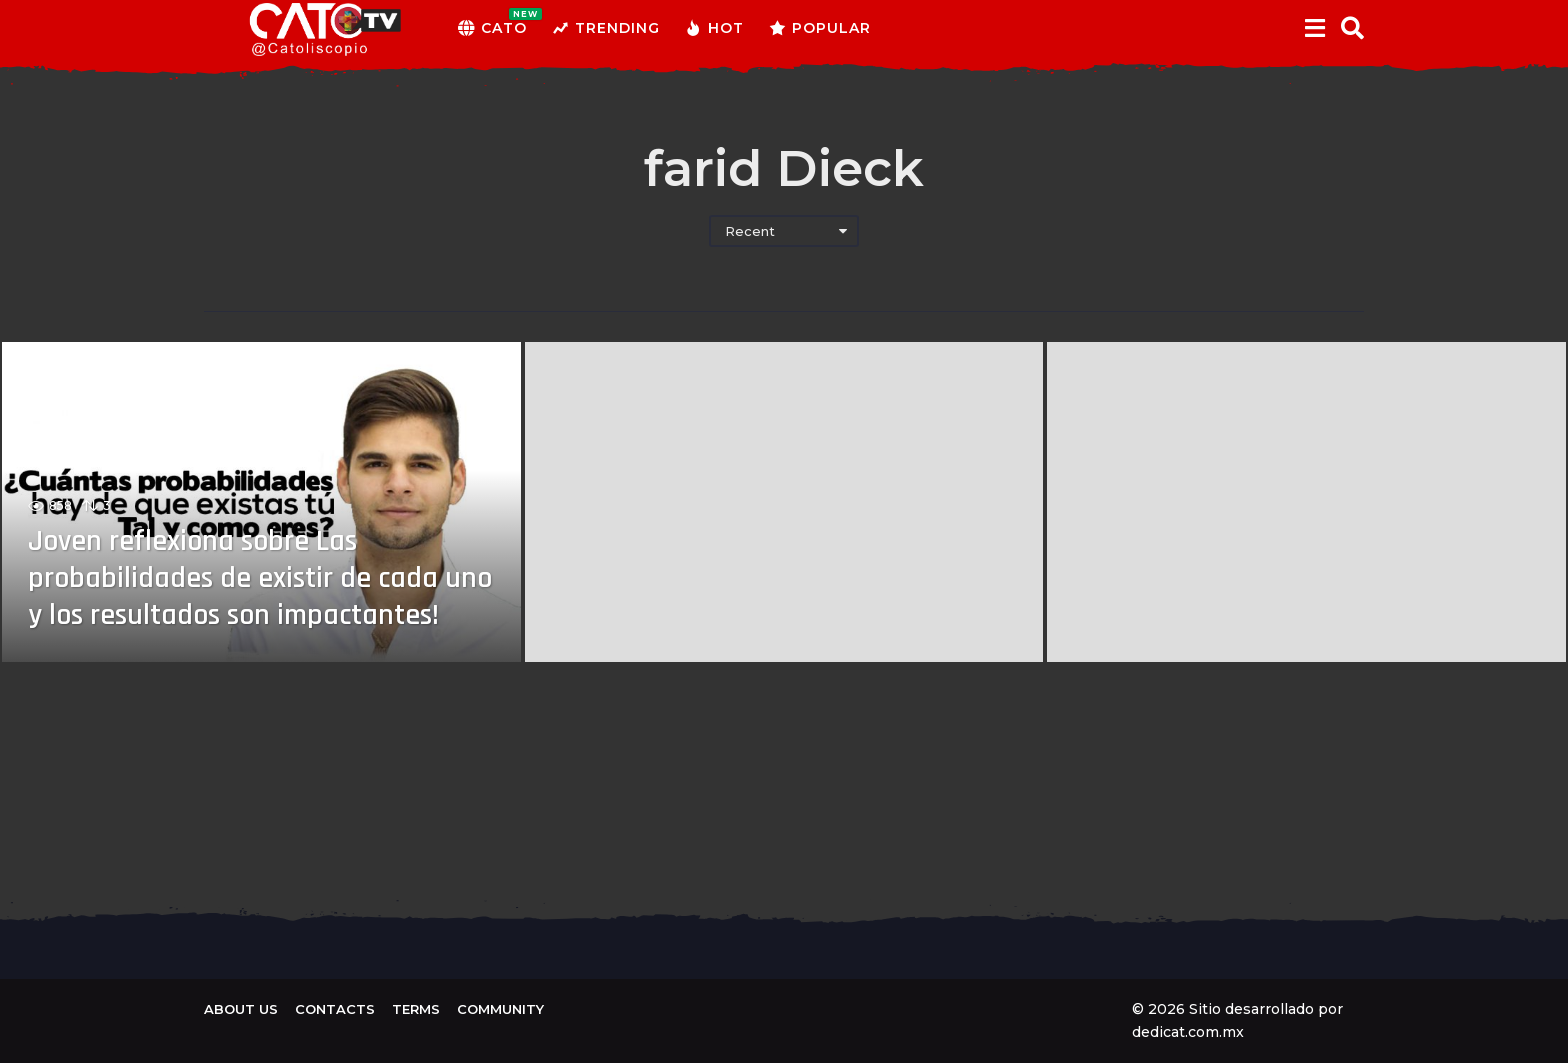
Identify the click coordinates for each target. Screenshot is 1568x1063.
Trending (606, 28)
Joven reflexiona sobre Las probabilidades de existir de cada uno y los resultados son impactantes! (234, 561)
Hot (714, 28)
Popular (820, 28)
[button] (1314, 28)
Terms (416, 1009)
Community (500, 1009)
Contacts (335, 1009)
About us (241, 1009)
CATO (492, 28)
